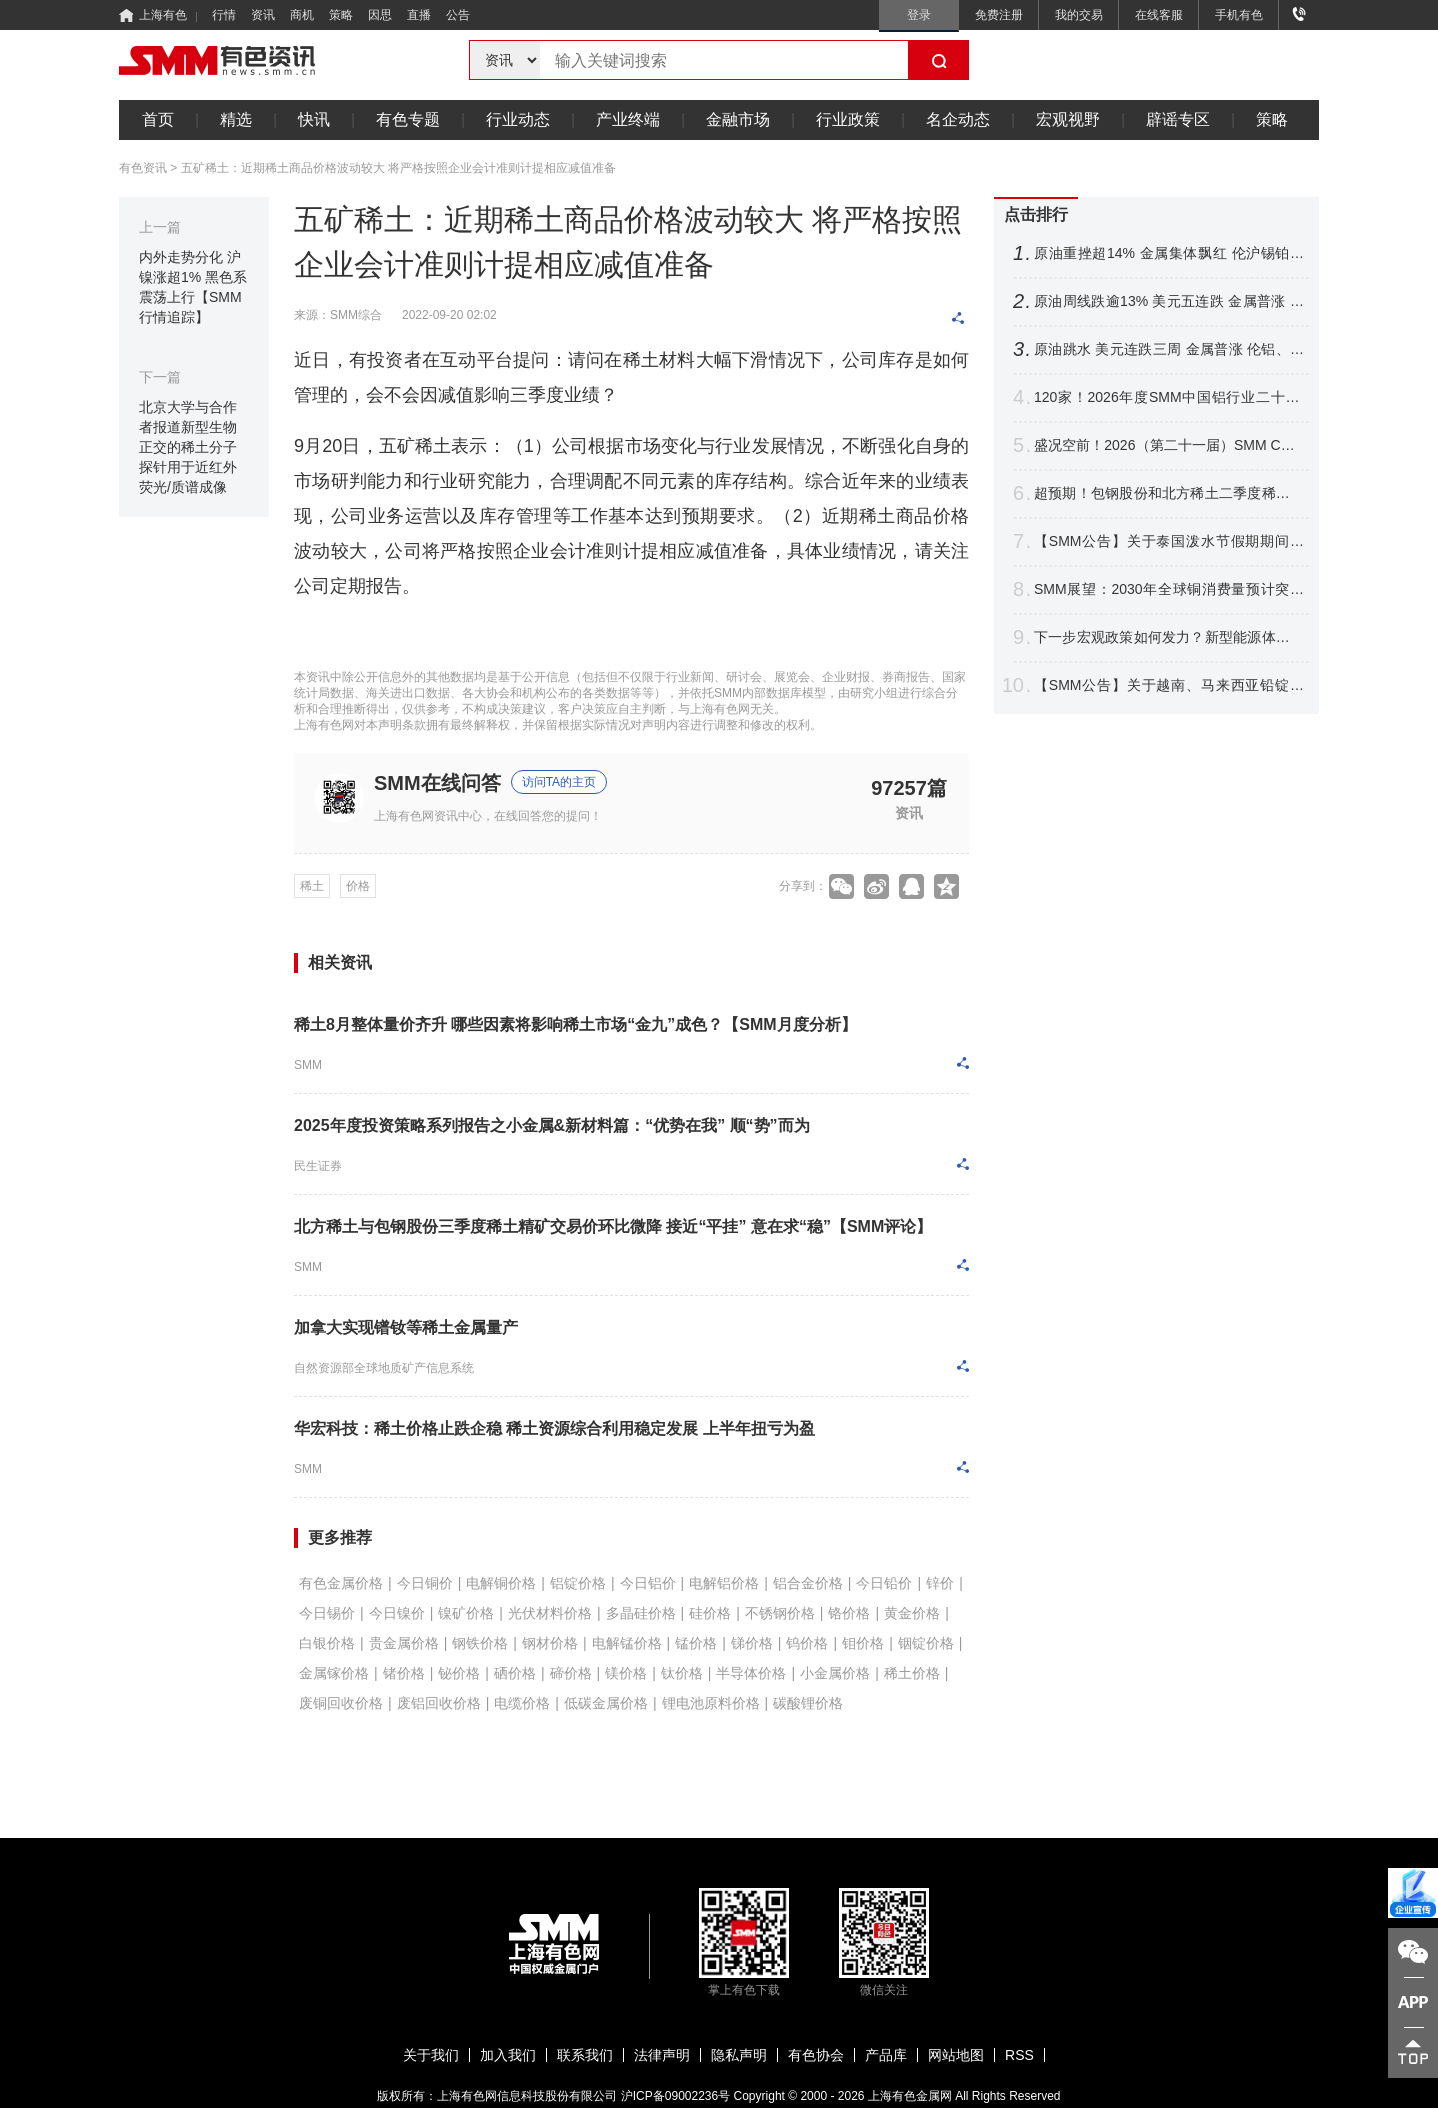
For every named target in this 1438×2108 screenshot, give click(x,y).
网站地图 (956, 2055)
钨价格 (807, 1643)
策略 (341, 15)
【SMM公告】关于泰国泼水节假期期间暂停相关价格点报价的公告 (1169, 541)
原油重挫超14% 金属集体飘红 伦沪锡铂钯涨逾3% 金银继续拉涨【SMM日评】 (1169, 253)
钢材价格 (550, 1643)
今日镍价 (397, 1613)
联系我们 (585, 2055)
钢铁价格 (480, 1643)
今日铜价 (425, 1583)
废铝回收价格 (439, 1703)
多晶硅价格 (641, 1613)
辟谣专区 (1178, 119)
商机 (302, 15)
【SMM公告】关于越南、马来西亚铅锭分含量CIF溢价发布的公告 (1169, 685)
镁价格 (626, 1673)
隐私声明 (739, 2055)
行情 (224, 15)
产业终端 (628, 119)
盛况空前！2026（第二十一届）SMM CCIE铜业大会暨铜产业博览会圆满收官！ (1169, 445)
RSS (1019, 2055)
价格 (358, 886)
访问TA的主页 (559, 782)
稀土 (312, 886)
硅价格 (710, 1613)
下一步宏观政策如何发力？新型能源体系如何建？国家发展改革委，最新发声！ (1169, 637)
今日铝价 (648, 1583)
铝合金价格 (808, 1583)
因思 (380, 15)
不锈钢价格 (780, 1613)
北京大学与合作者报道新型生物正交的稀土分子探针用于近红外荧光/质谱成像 (188, 447)
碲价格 (571, 1673)
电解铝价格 (724, 1583)
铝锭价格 (578, 1583)
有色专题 (408, 119)
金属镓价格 (334, 1673)
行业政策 (848, 119)
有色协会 (816, 2055)
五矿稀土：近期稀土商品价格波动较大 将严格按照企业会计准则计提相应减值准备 (398, 168)
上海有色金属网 (910, 2096)
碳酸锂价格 (808, 1703)
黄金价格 (912, 1613)
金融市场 (738, 119)
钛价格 (682, 1673)
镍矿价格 (466, 1613)
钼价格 (863, 1643)
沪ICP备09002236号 (675, 2096)
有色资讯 (143, 168)
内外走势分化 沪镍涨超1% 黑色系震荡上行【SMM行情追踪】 (193, 287)
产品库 (886, 2055)
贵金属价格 (404, 1643)
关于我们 (431, 2055)
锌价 (940, 1583)
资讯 (263, 15)
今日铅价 (884, 1583)
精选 (236, 119)
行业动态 (518, 119)
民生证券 (318, 1166)
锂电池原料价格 (711, 1703)
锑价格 (752, 1643)
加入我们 (508, 2055)
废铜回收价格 (341, 1703)
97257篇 (909, 787)
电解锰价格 (627, 1643)
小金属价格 (835, 1673)
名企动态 (958, 119)
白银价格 (327, 1643)
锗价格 (404, 1673)
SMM (308, 1065)
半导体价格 (751, 1673)
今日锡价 (327, 1613)
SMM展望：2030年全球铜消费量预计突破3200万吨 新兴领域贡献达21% (1169, 589)
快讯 (314, 119)
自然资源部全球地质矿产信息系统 (384, 1368)
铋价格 (459, 1673)
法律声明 (662, 2055)
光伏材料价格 (550, 1613)
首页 (158, 119)
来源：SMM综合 (338, 315)
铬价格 (849, 1613)
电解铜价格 (501, 1583)
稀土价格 (912, 1673)
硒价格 (515, 1673)
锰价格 (696, 1643)
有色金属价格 (341, 1583)
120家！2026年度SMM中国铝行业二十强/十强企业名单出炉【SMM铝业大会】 (1169, 397)
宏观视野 (1068, 119)
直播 (419, 15)
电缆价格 (522, 1703)
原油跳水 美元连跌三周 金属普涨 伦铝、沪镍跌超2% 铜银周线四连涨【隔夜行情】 (1169, 349)
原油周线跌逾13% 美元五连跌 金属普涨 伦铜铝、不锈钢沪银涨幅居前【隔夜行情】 (1169, 301)
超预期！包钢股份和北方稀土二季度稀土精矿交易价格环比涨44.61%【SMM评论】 (1169, 493)
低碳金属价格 (606, 1703)
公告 (458, 15)
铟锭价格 (926, 1643)
